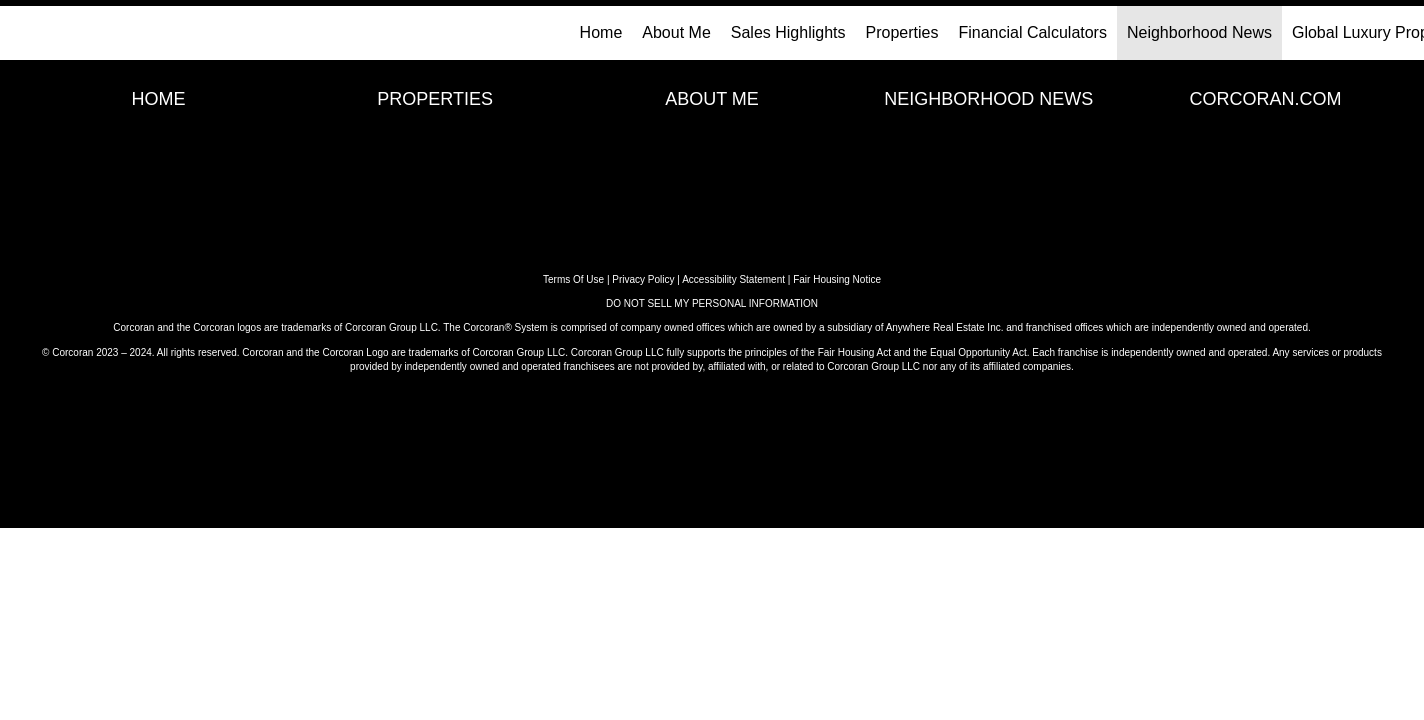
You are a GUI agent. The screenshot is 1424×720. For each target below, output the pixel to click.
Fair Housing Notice (837, 279)
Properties (902, 32)
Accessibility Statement (733, 279)
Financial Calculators (1032, 32)
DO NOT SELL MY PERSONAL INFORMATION (712, 303)
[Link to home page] (25, 33)
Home (601, 32)
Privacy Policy (643, 279)
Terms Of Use (573, 279)
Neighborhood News (1199, 32)
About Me (676, 32)
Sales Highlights (788, 32)
